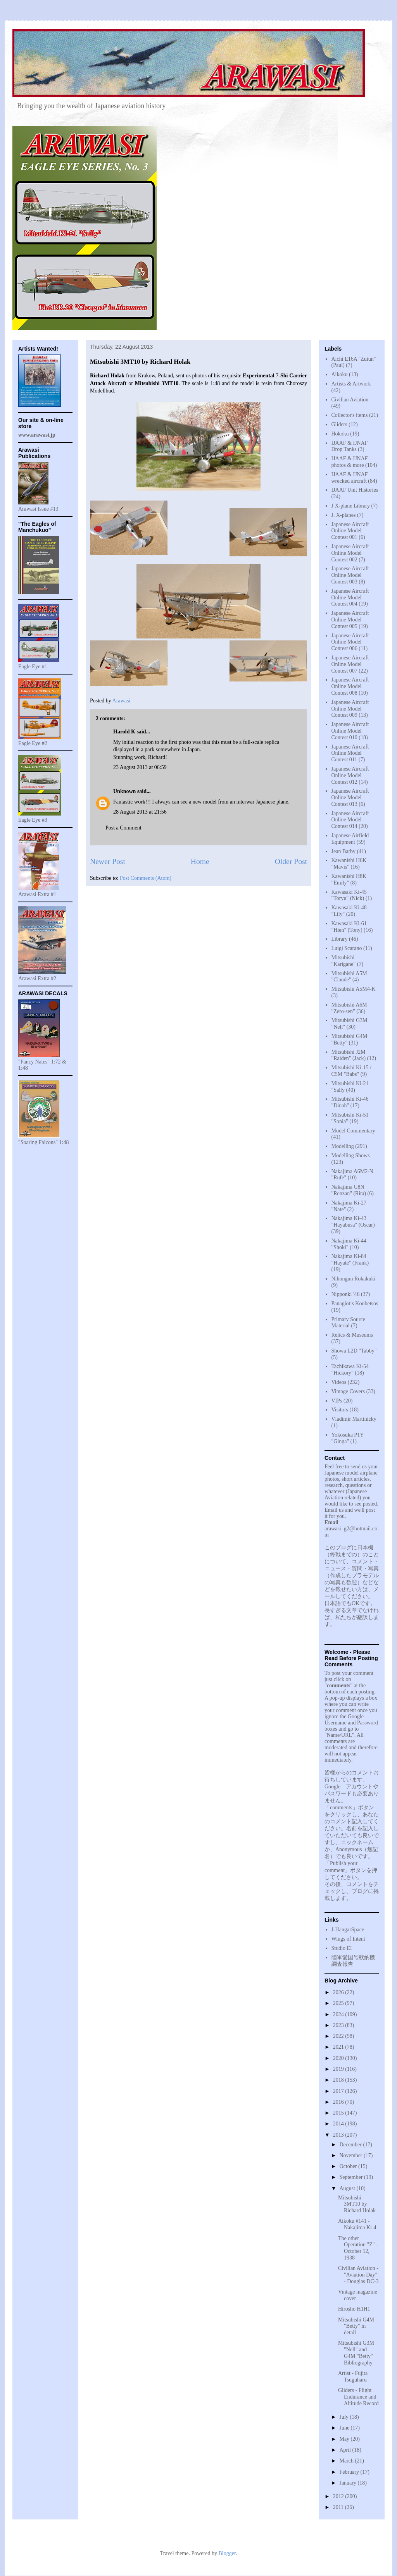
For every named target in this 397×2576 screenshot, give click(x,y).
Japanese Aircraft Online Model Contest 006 (350, 642)
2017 (339, 2091)
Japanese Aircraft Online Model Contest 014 (350, 819)
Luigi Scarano (346, 948)
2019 (339, 2069)
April (345, 2450)
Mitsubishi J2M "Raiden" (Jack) (348, 1055)
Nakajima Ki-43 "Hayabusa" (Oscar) (353, 1221)
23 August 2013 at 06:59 (140, 767)
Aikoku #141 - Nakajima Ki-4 (357, 2224)
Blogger (226, 2553)
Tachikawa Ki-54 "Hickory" (350, 1369)
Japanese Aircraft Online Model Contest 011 (350, 753)
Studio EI (341, 1948)
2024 (339, 2014)
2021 (339, 2047)
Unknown (124, 791)
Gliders (339, 424)
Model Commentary (353, 1131)
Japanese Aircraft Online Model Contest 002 (350, 553)
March (347, 2461)
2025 (339, 2003)
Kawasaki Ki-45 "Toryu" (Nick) (349, 895)
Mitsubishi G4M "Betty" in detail (356, 2326)
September (351, 2177)
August (347, 2188)
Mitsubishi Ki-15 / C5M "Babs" (351, 1071)
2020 (339, 2058)
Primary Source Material (348, 1322)
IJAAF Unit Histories (354, 490)
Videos (339, 1382)
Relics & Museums (352, 1335)
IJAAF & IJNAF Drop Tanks (349, 446)
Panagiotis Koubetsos (354, 1303)
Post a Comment (123, 828)
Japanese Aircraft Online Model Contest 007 (350, 664)
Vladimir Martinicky (353, 1419)
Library (339, 939)
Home (200, 861)
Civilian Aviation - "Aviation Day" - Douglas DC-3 (358, 2274)
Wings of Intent (348, 1939)
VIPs (336, 1401)
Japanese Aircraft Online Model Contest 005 (350, 619)
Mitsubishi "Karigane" (343, 961)
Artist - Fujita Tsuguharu (353, 2376)
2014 (339, 2124)
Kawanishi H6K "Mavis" (349, 863)
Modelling (342, 1146)
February (349, 2472)
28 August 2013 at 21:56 (140, 812)
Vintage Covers (348, 1391)
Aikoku (339, 374)
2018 (339, 2080)
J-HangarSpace (347, 1929)
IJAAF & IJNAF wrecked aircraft (349, 477)
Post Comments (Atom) (145, 878)
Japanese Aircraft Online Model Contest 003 (350, 575)
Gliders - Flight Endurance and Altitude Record (358, 2396)
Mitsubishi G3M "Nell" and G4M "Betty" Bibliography (356, 2352)
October (348, 2166)
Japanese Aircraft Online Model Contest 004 (350, 597)
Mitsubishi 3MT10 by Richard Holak (357, 2204)
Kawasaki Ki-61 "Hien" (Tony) (349, 927)
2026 (339, 1992)
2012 (339, 2496)
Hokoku (340, 434)
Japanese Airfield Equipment (350, 839)
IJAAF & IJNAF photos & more (349, 462)
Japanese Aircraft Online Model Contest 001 (350, 530)
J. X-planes (343, 515)
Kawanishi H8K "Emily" (349, 879)
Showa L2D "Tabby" (354, 1351)
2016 (339, 2102)
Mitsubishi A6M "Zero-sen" (349, 1008)
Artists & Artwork (351, 384)
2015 (339, 2113)
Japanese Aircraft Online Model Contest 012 (350, 775)
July (344, 2417)
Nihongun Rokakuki (353, 1279)
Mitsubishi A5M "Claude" (349, 977)
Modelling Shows (350, 1155)
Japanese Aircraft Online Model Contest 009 (350, 708)
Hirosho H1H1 (354, 2309)
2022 (339, 2036)
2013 (339, 2135)
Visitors (340, 1410)
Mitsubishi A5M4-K (353, 989)
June (344, 2428)
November (351, 2155)
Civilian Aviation (350, 400)
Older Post (291, 861)
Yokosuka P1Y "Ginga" (347, 1438)
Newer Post (107, 861)
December (351, 2145)
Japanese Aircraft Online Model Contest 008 (350, 686)
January (348, 2483)
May (344, 2439)
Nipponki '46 (345, 1294)
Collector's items (349, 415)
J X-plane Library (350, 506)
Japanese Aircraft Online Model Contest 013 (350, 797)
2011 (339, 2507)
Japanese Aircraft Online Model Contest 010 (350, 730)
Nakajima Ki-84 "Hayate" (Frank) (350, 1259)
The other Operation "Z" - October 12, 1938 (358, 2248)
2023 (339, 2025)
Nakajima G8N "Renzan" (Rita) (348, 1190)
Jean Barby (343, 851)
